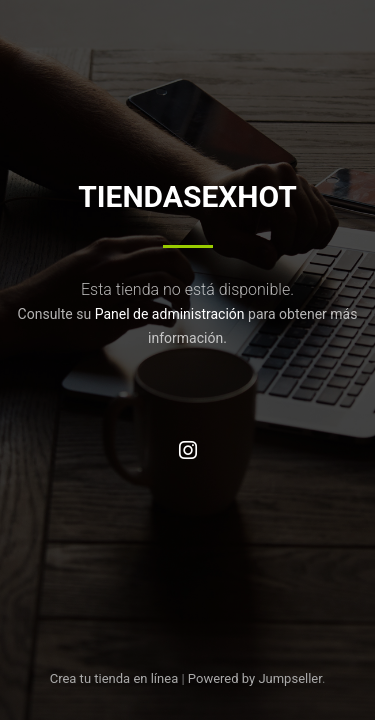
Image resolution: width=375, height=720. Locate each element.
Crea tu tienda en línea (116, 678)
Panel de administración (170, 314)
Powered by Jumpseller (255, 678)
